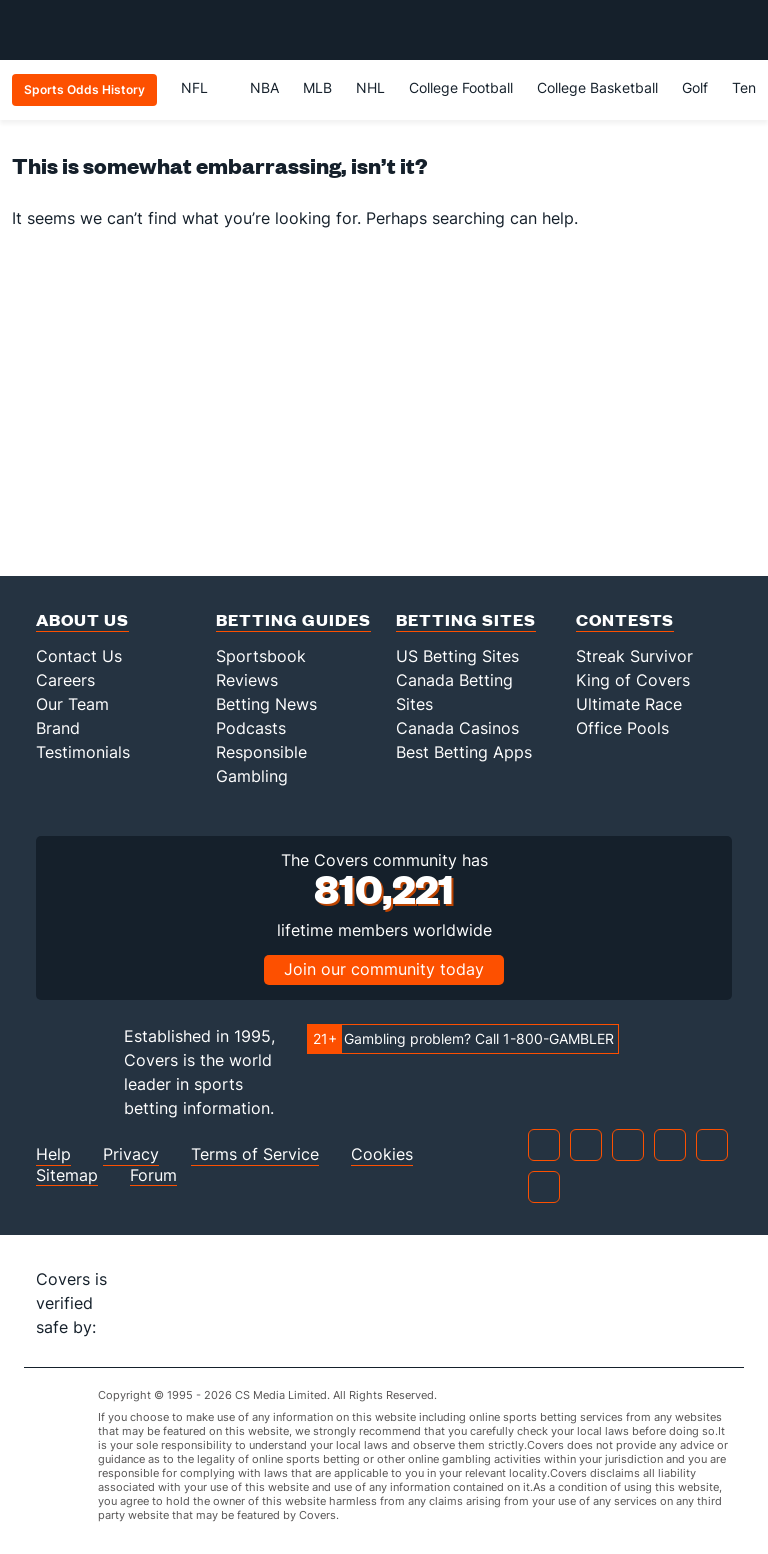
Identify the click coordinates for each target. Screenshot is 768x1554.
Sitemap (67, 1175)
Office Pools (622, 728)
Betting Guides (293, 619)
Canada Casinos (457, 728)
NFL (203, 87)
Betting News (266, 704)
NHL (370, 87)
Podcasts (251, 728)
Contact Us (79, 656)
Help (53, 1154)
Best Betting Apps (464, 752)
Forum (153, 1175)
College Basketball (597, 87)
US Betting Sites (457, 656)
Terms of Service (255, 1154)
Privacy (131, 1154)
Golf (695, 87)
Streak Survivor (634, 656)
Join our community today (384, 969)
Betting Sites (466, 619)
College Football (461, 87)
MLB (317, 87)
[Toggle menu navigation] (742, 30)
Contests (625, 619)
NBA (264, 87)
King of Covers (633, 680)
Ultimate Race (629, 704)
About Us (82, 619)
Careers (65, 680)
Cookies (382, 1154)
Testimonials (83, 752)
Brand (58, 728)
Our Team (72, 704)
